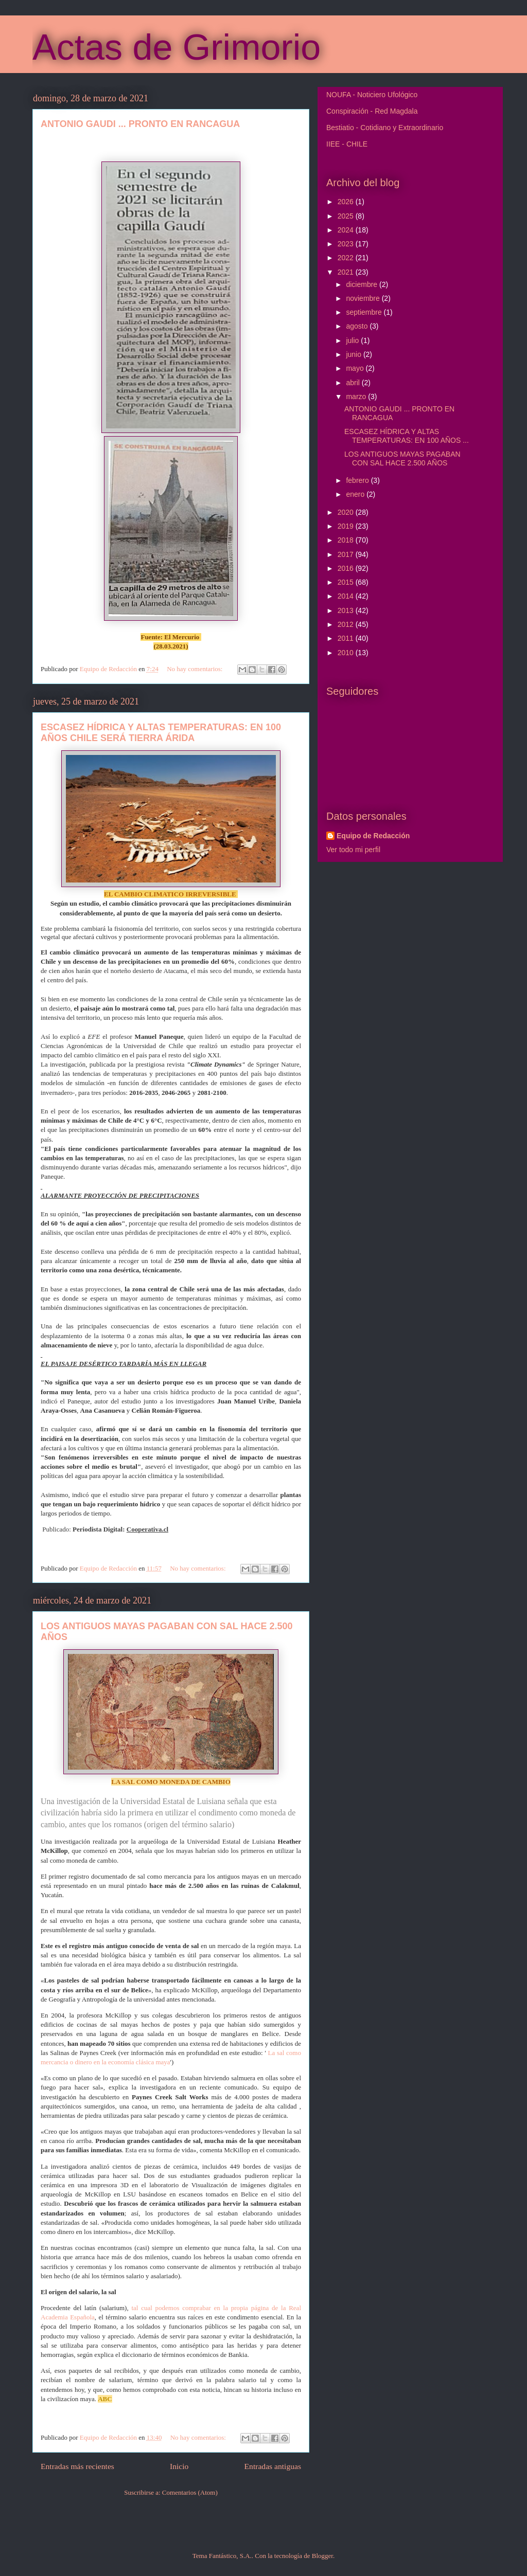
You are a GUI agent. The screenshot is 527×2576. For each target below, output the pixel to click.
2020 (347, 512)
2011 (347, 638)
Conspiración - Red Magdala (371, 111)
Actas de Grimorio (176, 47)
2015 (347, 582)
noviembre (363, 298)
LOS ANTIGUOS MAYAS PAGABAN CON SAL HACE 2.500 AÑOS (402, 458)
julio (353, 340)
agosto (358, 326)
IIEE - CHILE (346, 144)
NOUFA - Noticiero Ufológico (371, 95)
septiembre (364, 312)
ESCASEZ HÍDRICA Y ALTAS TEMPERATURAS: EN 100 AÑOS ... (406, 435)
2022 (347, 258)
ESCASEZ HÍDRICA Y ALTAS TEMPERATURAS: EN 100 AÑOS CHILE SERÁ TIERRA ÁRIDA (161, 732)
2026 (347, 201)
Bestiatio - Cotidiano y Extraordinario (384, 127)
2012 (347, 624)
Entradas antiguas (272, 2466)
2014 (347, 596)
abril (353, 383)
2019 (347, 526)
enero (356, 494)
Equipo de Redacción (373, 836)
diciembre (362, 284)
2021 (347, 272)
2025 (347, 216)
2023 (347, 244)
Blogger (322, 2556)
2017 (347, 554)
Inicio (179, 2466)
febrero (358, 480)
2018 (347, 540)
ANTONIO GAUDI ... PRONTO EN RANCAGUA (140, 124)
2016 (347, 568)
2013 (347, 610)
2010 (347, 652)
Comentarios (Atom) (190, 2492)
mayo (355, 368)
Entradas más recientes (77, 2466)
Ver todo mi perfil (353, 849)
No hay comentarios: (195, 669)
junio (354, 354)
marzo (357, 396)
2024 (347, 230)
